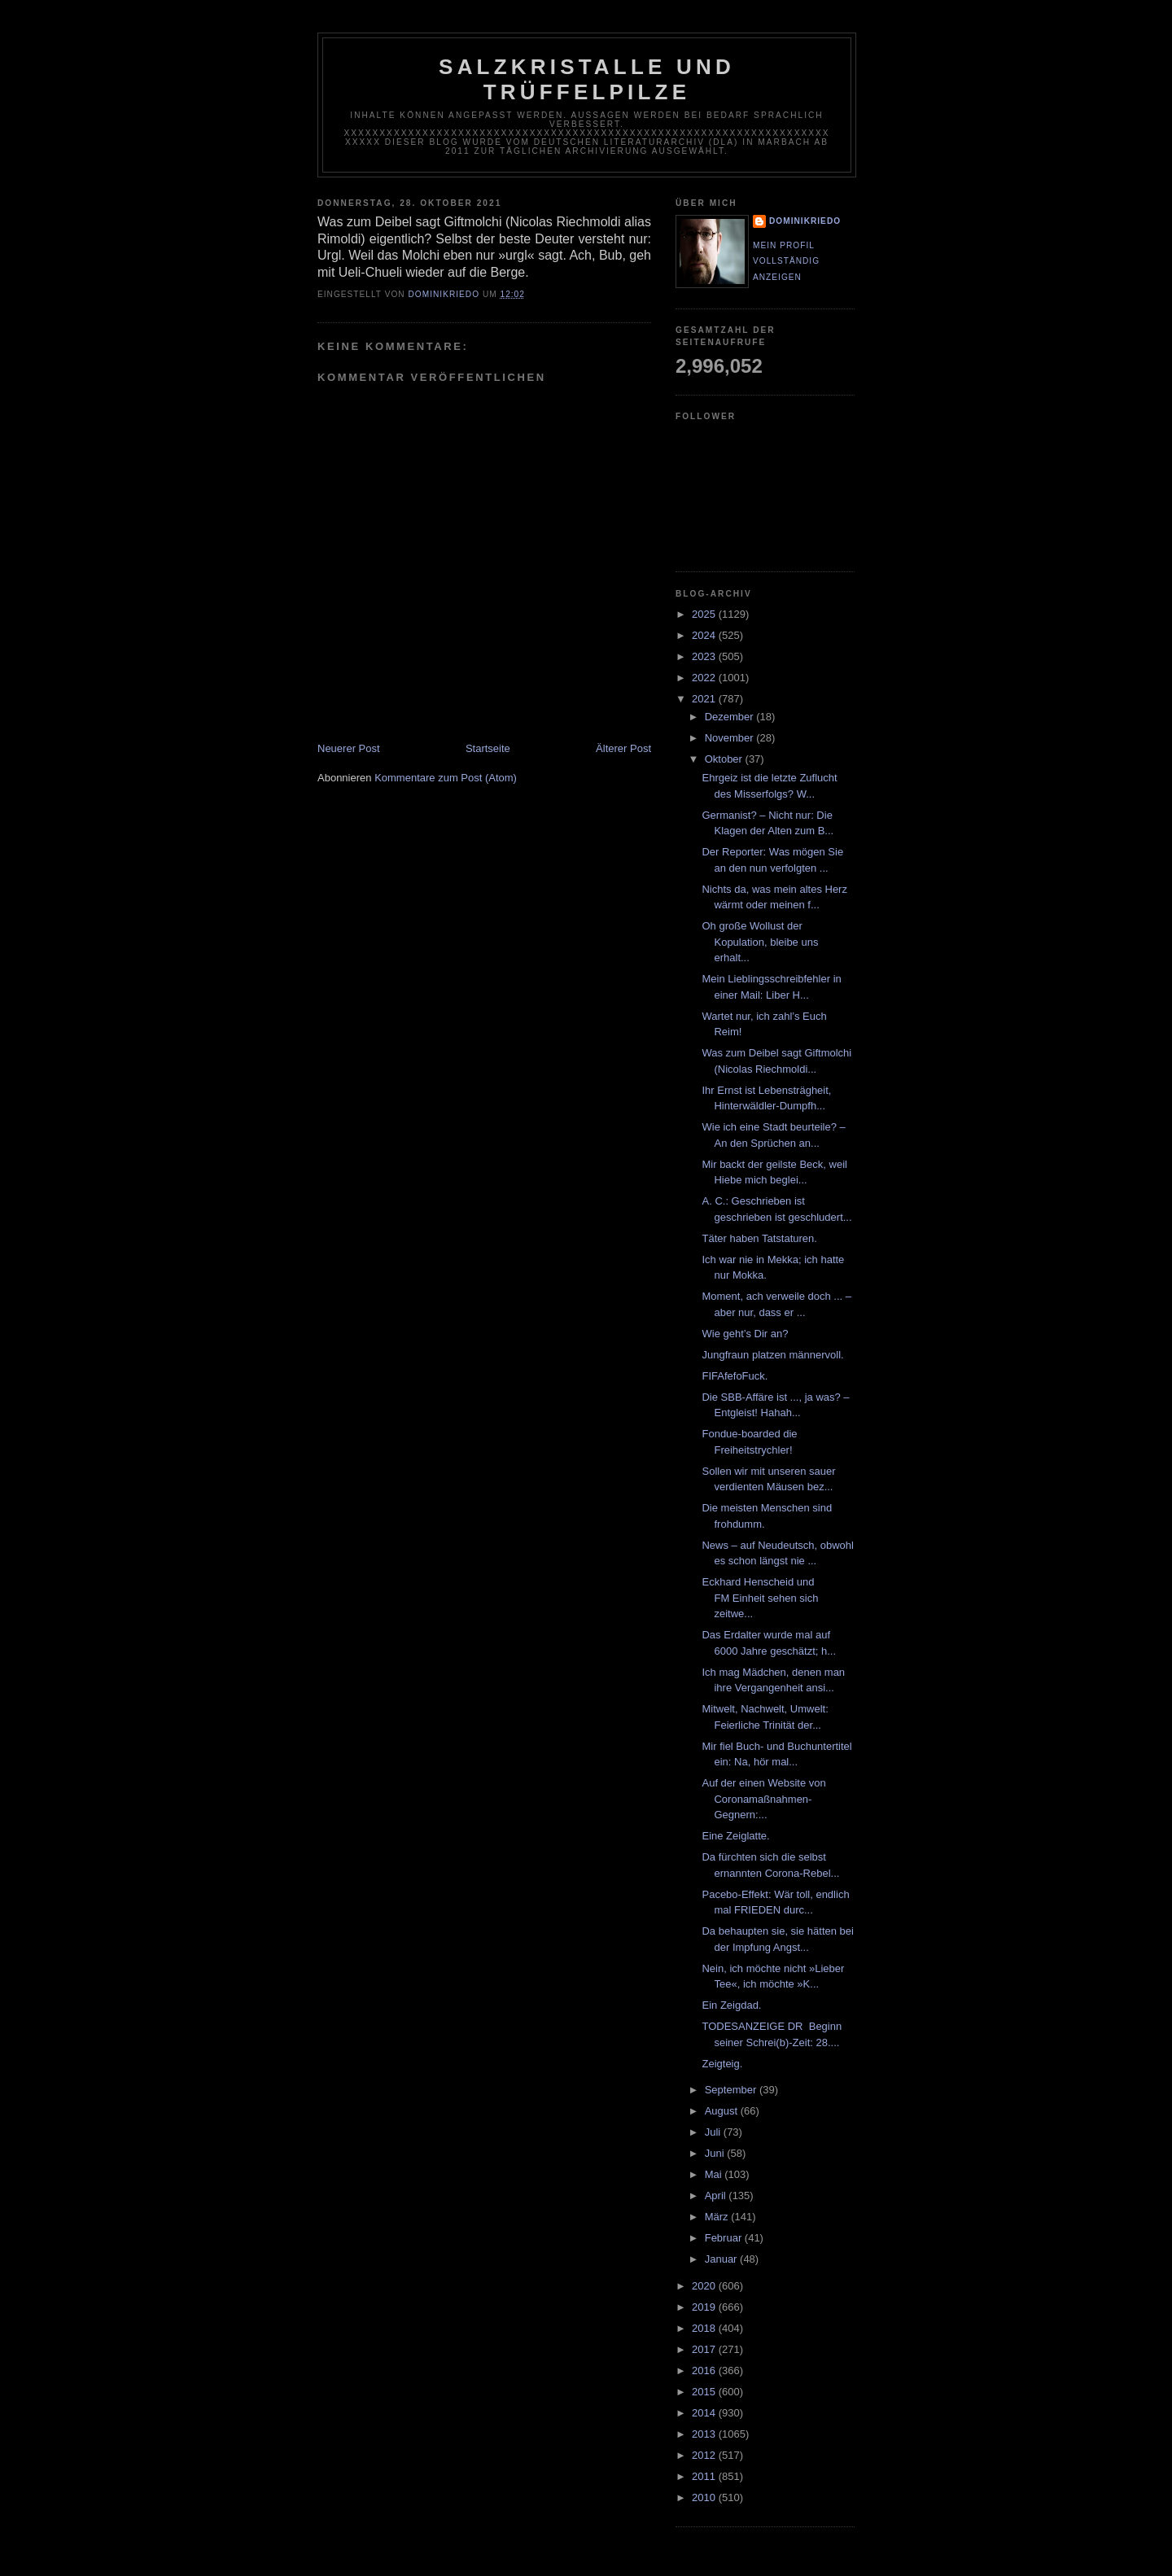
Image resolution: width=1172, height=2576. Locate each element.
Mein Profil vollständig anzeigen (786, 261)
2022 (705, 677)
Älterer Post (623, 748)
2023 (705, 656)
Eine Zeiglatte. (735, 1836)
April (717, 2195)
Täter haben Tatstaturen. (759, 1238)
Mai (715, 2174)
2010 (705, 2497)
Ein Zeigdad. (731, 2005)
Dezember (731, 717)
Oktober (725, 759)
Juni (716, 2153)
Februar (725, 2238)
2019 (705, 2307)
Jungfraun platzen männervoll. (772, 1355)
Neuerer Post (348, 748)
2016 (705, 2370)
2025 (705, 614)
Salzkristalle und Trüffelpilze (587, 79)
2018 (705, 2328)
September (732, 2090)
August (723, 2111)
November (731, 738)
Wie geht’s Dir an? (745, 1333)
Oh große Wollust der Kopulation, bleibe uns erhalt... (760, 942)
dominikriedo (805, 220)
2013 (705, 2434)
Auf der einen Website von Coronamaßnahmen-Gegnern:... (763, 1799)
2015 (705, 2392)
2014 (705, 2413)
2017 (705, 2349)
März (718, 2217)
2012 (705, 2455)
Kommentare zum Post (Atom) (445, 778)
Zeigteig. (722, 2064)
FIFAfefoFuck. (734, 1376)
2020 (705, 2286)
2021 (705, 699)
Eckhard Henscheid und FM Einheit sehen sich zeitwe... (760, 1598)
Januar (722, 2259)
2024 (705, 635)
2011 (705, 2476)
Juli (714, 2132)
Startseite (488, 748)
